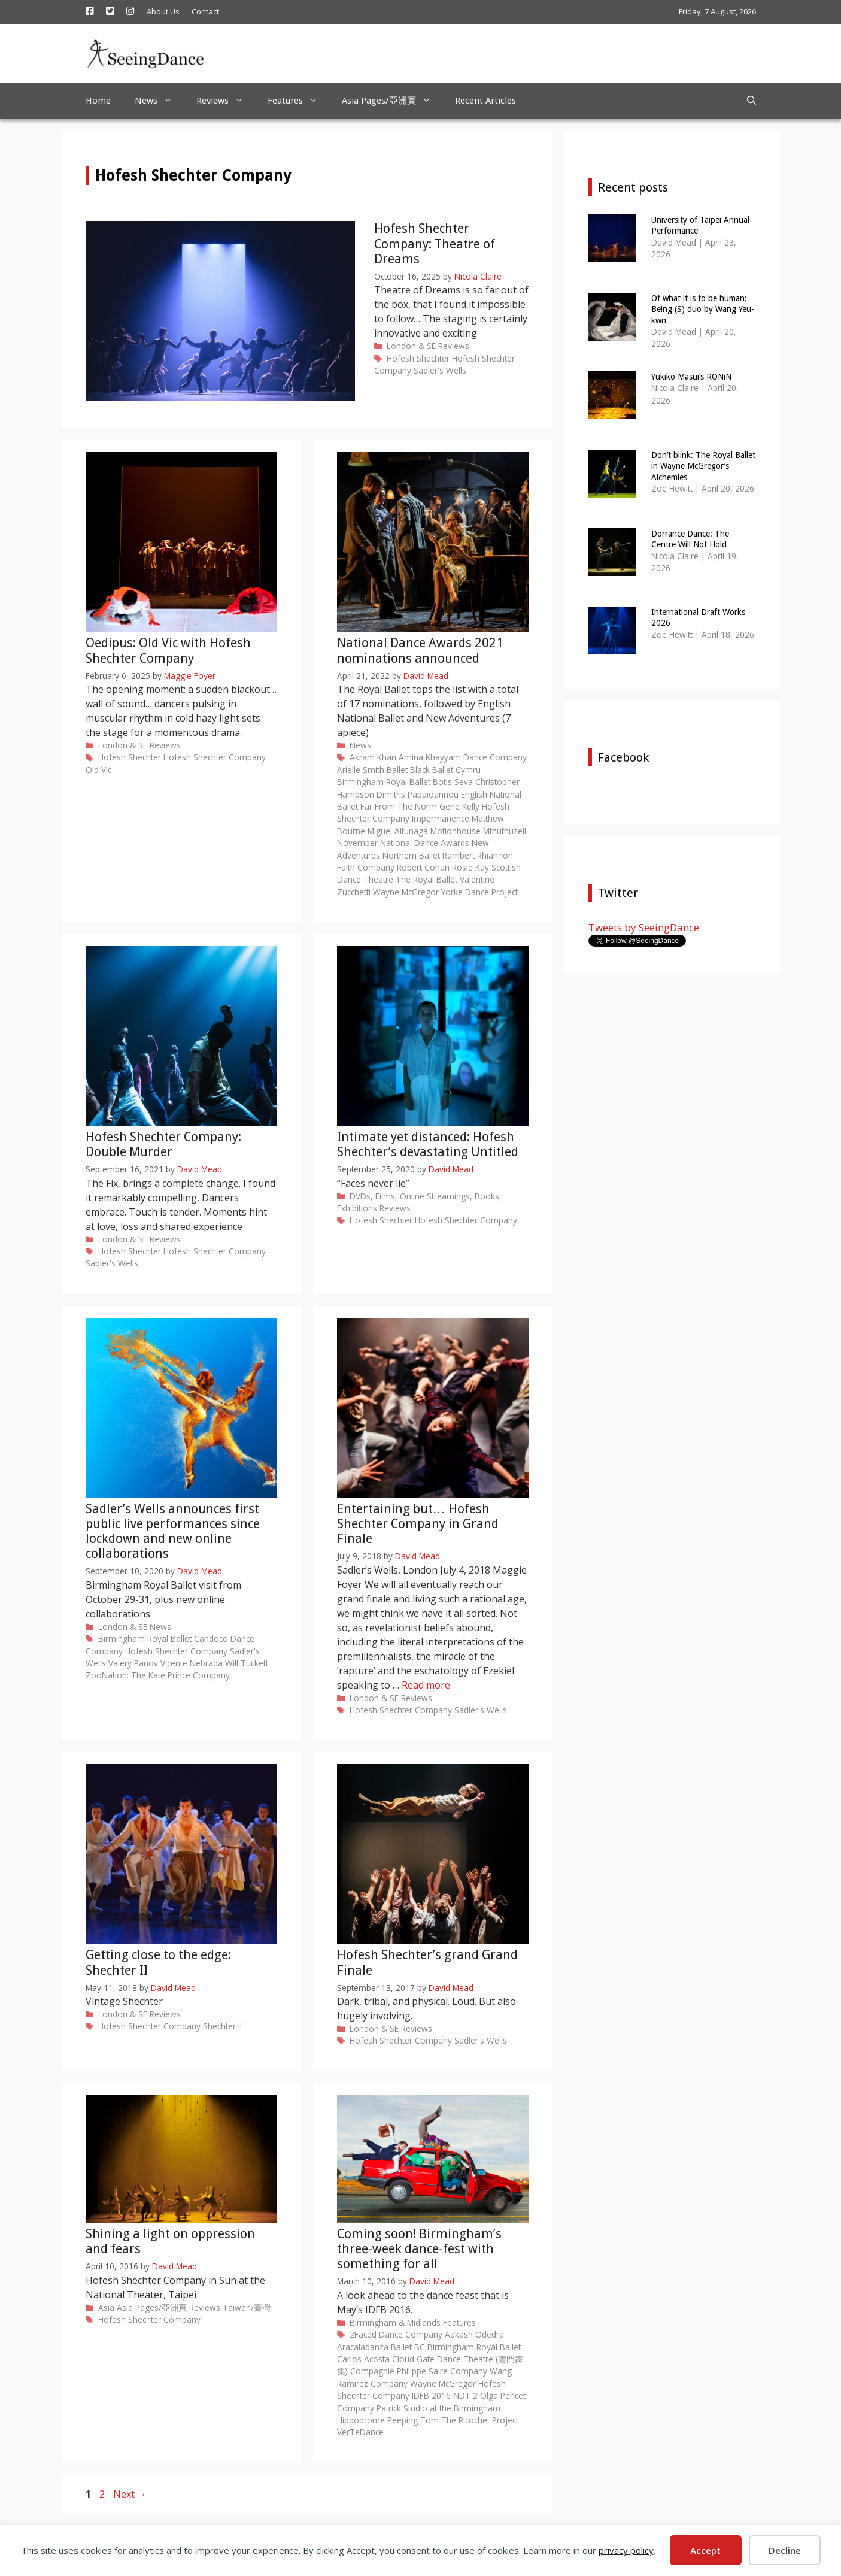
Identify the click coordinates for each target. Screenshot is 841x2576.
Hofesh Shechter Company (214, 757)
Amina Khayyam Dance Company (463, 757)
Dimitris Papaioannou (418, 794)
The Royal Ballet (426, 879)
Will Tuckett (246, 1663)
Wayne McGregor (406, 892)
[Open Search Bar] (751, 101)
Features (299, 101)
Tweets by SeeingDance (643, 927)
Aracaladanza (362, 2347)
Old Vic (98, 769)
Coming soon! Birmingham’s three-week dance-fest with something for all (419, 2248)
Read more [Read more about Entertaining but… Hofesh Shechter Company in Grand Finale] (426, 1685)
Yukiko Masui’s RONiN (691, 376)
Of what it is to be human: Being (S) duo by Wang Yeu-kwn (702, 309)
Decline (785, 2550)
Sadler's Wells (440, 370)
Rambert (458, 855)
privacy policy (626, 2550)
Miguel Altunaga (398, 831)
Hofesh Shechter (418, 358)
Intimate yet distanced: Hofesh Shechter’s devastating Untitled (427, 1144)
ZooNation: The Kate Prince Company (158, 1675)
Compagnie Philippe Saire (399, 2371)
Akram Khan (373, 757)
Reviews (226, 101)
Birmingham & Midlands (395, 2322)
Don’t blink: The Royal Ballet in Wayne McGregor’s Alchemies (703, 465)
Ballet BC (408, 2347)
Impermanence (440, 818)
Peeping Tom (413, 2420)
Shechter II (222, 2026)
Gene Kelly (459, 806)
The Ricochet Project (479, 2420)
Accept (705, 2550)
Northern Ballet (411, 855)
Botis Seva (453, 781)
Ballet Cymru (456, 769)
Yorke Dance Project (479, 892)
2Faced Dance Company (396, 2334)
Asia (106, 2307)
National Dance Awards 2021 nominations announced (420, 650)
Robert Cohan (423, 867)
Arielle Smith (360, 769)
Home (98, 100)
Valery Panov (133, 1663)
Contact (205, 11)
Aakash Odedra (474, 2334)
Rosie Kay (470, 867)
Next (130, 2494)
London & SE (411, 345)
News (159, 101)
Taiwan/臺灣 (247, 2307)
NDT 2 (465, 2395)
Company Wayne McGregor (423, 2383)
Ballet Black (408, 769)
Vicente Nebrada (191, 1663)
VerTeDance (360, 2432)
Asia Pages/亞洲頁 (392, 101)
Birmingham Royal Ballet (383, 781)
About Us (163, 11)
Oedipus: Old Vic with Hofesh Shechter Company (168, 650)
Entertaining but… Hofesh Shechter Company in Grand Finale (418, 1523)
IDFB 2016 (431, 2395)
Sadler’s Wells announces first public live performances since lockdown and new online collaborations (173, 1531)
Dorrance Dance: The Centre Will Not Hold (690, 539)
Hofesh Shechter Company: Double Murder (163, 1144)
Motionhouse (455, 831)
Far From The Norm (398, 806)
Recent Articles (485, 100)
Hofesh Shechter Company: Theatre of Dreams (434, 243)
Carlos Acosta (363, 2359)
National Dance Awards (424, 842)
